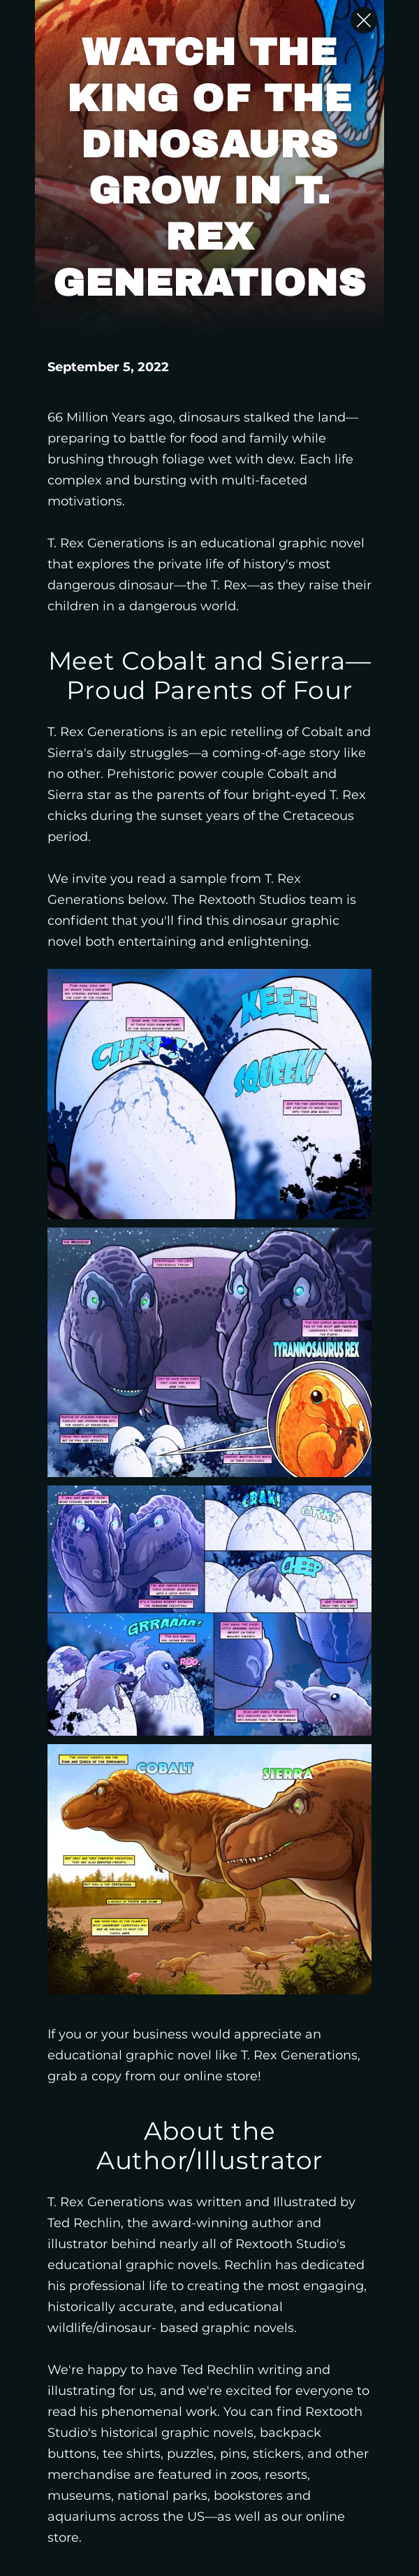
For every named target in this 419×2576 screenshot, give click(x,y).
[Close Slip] (364, 20)
